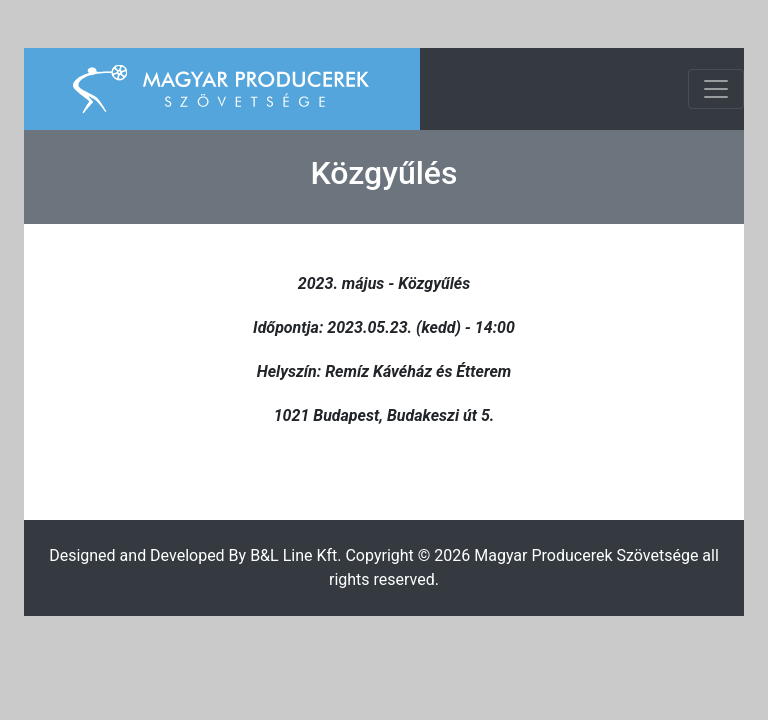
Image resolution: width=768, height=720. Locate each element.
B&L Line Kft (293, 555)
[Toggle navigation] (716, 89)
